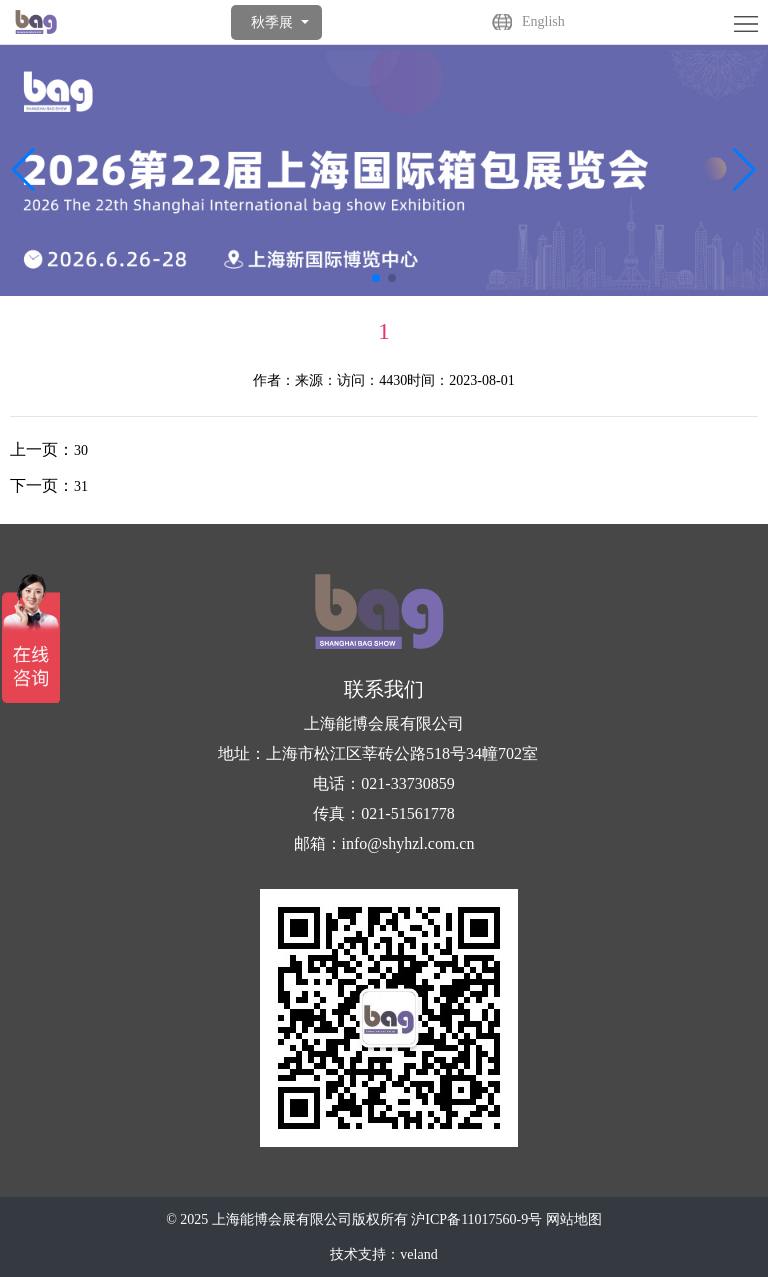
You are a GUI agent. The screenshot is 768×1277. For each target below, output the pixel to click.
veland (418, 1254)
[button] (744, 170)
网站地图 (574, 1219)
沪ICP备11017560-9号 (476, 1219)
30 (81, 450)
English (543, 21)
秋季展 (272, 22)
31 (81, 486)
